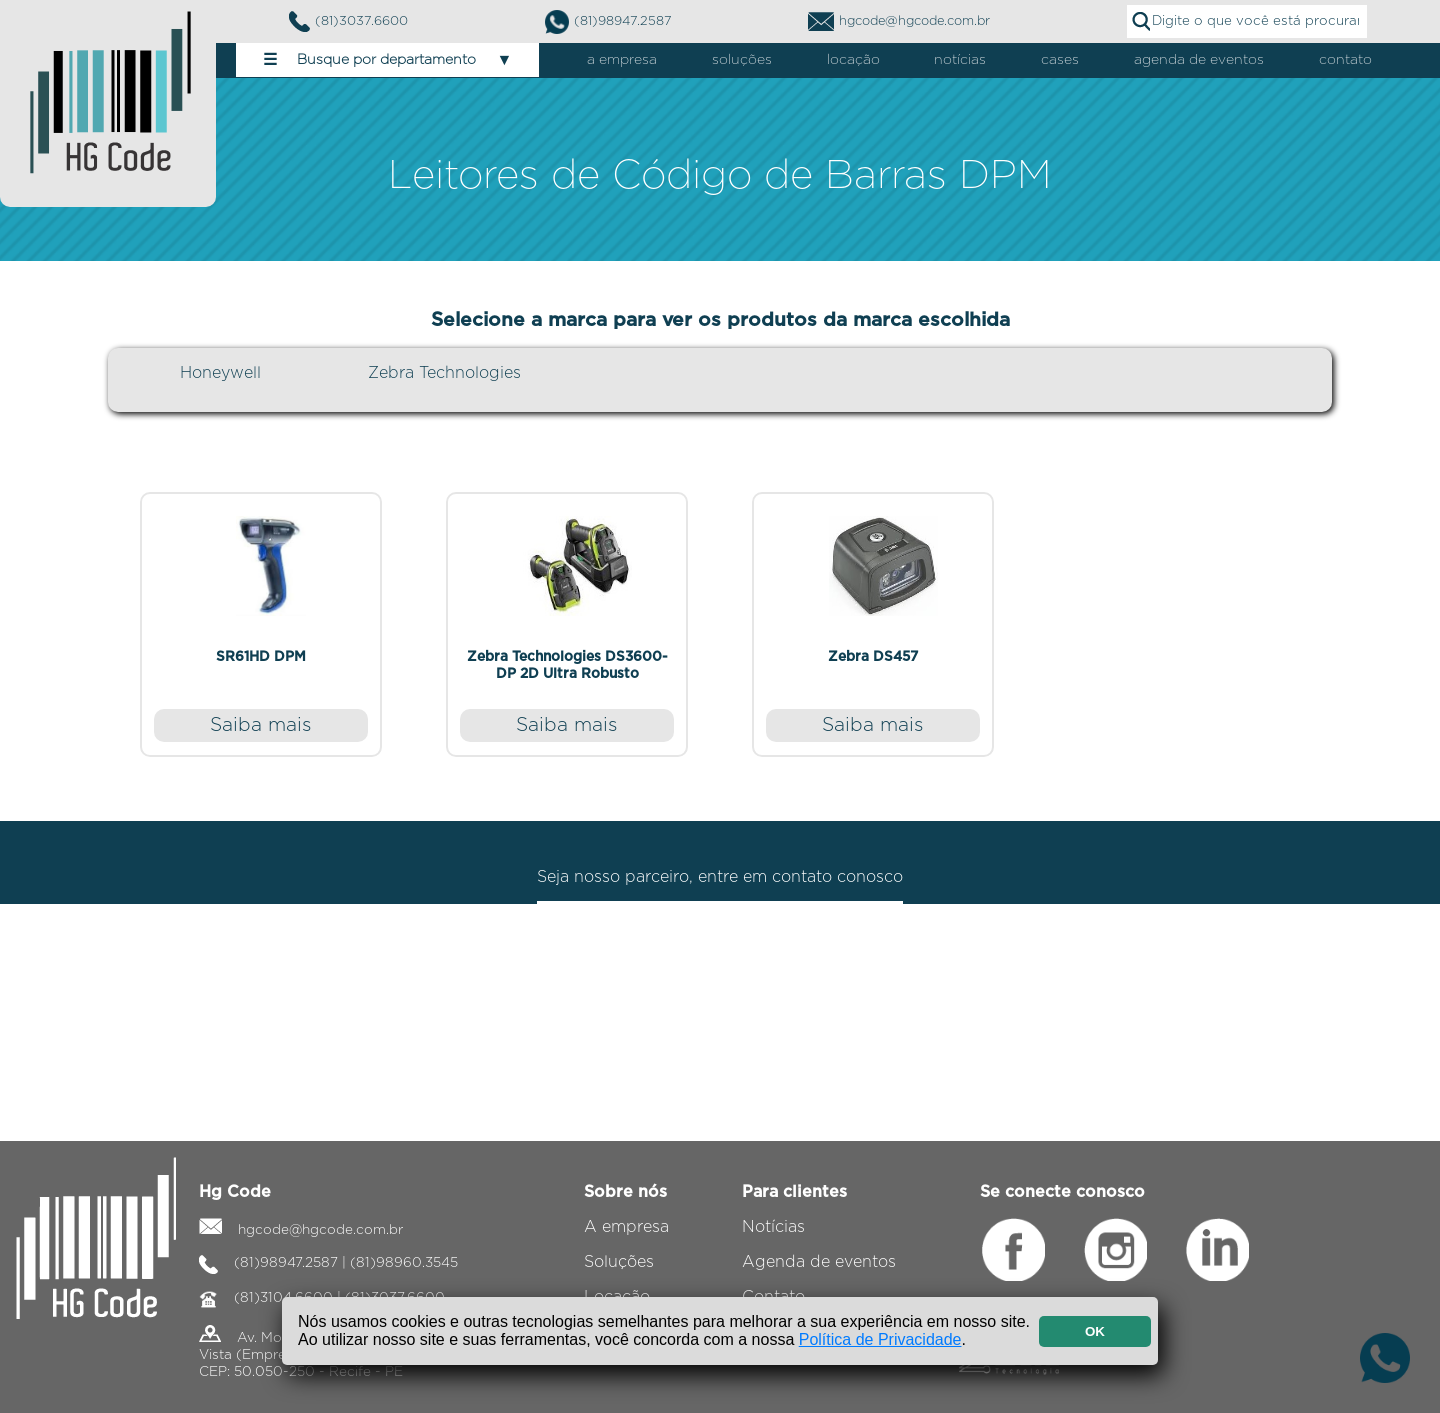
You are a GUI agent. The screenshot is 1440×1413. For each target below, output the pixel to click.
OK (1095, 1331)
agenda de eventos (1199, 60)
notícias (960, 60)
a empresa (622, 60)
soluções (742, 60)
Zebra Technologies (444, 373)
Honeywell (220, 373)
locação (853, 60)
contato (1345, 60)
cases (1060, 60)
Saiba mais (261, 725)
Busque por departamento (387, 60)
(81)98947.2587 (608, 22)
